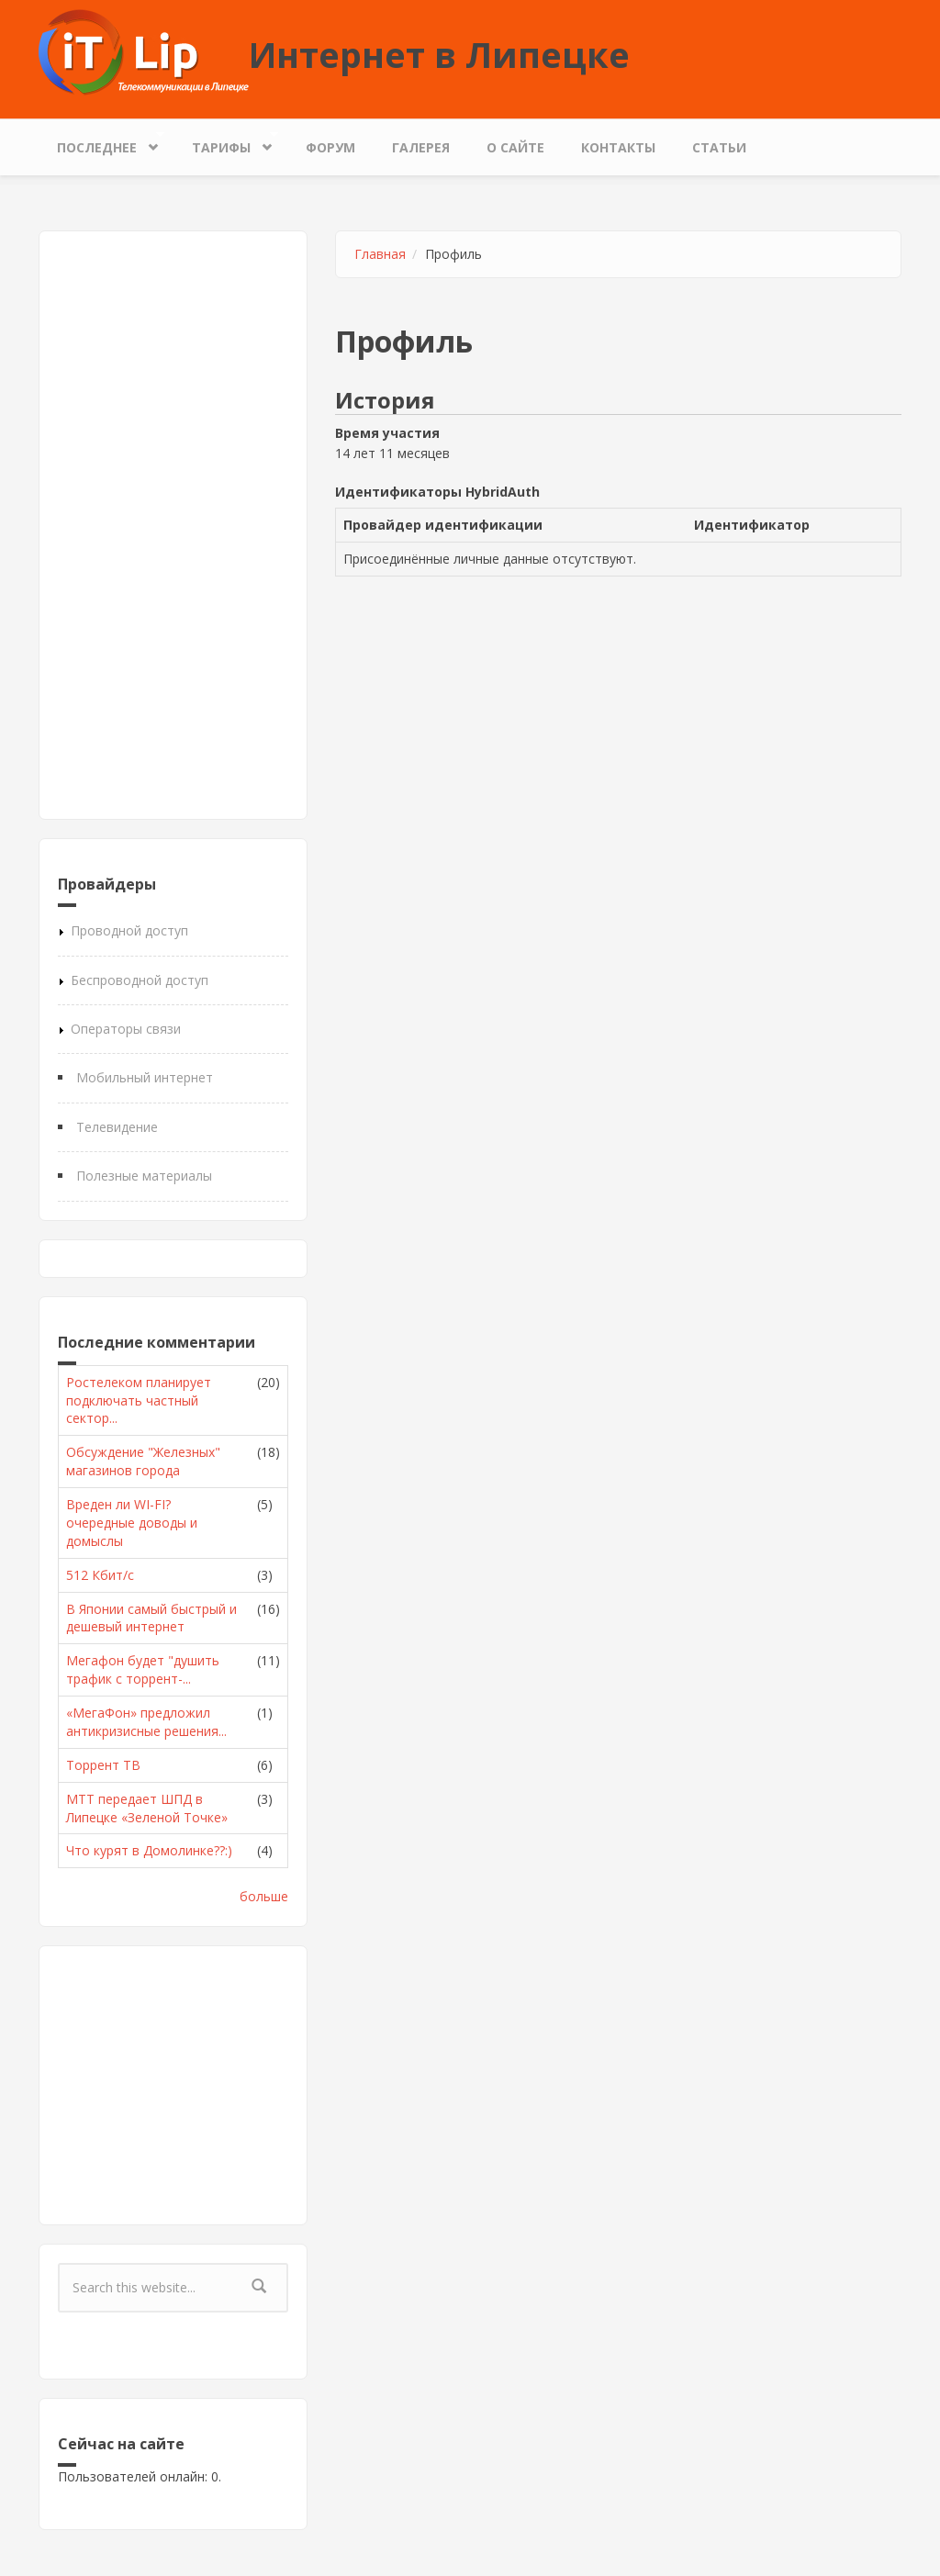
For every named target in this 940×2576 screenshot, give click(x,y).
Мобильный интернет (144, 1077)
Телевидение (117, 1127)
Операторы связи (126, 1028)
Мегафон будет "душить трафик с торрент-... (142, 1669)
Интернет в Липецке (439, 54)
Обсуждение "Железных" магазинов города (143, 1461)
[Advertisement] (173, 525)
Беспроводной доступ (139, 980)
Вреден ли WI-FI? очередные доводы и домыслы (131, 1522)
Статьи (719, 147)
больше (264, 1896)
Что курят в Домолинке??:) (149, 1850)
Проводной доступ (129, 930)
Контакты (618, 147)
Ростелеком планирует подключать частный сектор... (138, 1400)
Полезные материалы (144, 1175)
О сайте (515, 147)
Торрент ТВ (103, 1765)
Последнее (101, 142)
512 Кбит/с (100, 1575)
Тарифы (225, 142)
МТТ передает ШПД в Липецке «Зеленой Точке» (147, 1808)
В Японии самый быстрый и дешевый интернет (151, 1618)
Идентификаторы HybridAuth (437, 491)
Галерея (421, 147)
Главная (380, 254)
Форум (330, 147)
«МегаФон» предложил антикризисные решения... (146, 1722)
